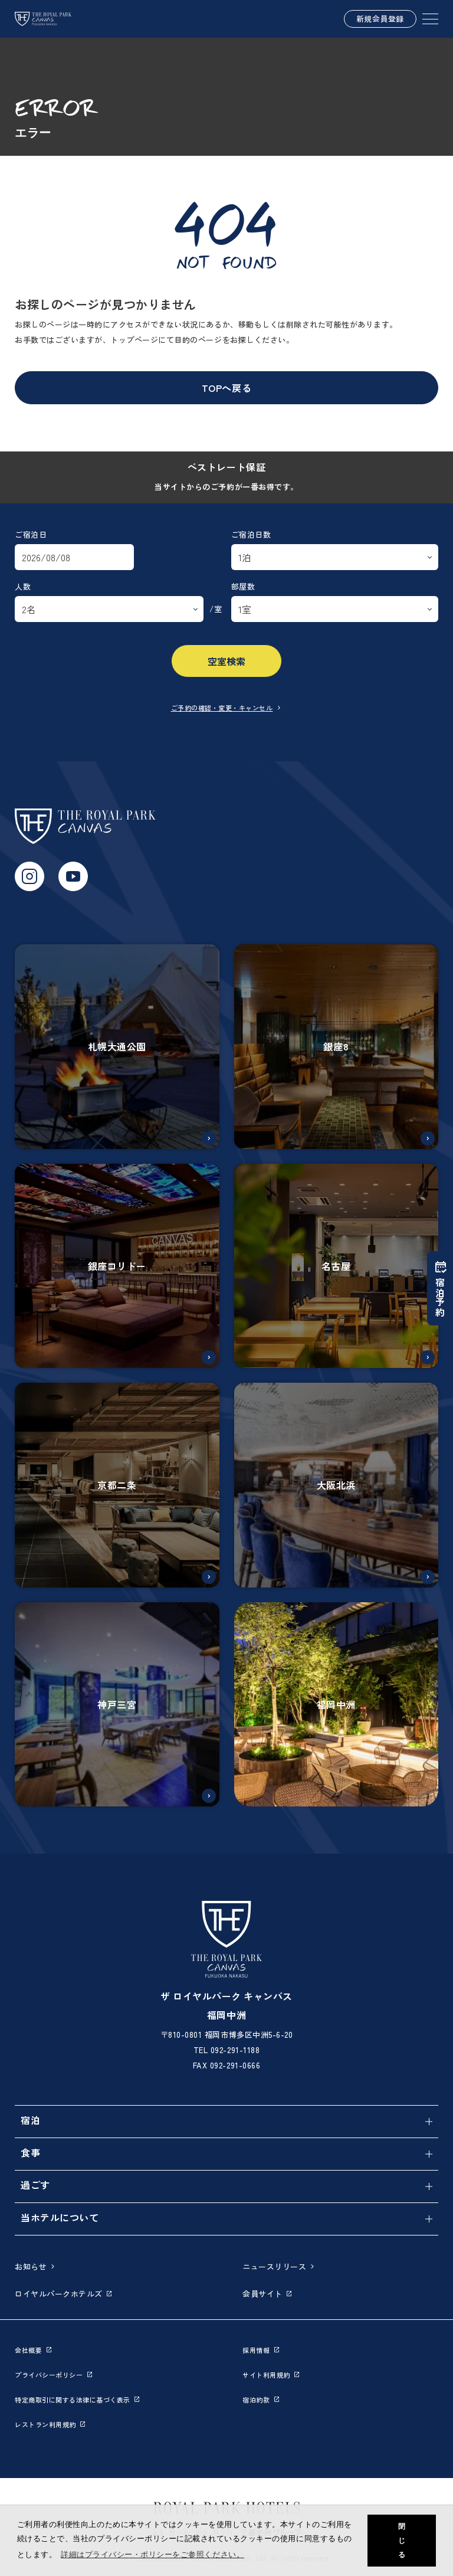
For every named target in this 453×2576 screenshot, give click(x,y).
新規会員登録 (380, 18)
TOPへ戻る (226, 388)
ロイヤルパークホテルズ (63, 2293)
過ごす (35, 2185)
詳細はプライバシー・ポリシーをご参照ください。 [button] (152, 2554)
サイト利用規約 (271, 2374)
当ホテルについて (60, 2217)
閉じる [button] (402, 2540)
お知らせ (35, 2266)
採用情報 (260, 2350)
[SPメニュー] (430, 19)
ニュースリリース (279, 2266)
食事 (30, 2152)
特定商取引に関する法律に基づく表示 (77, 2399)
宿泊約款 (260, 2399)
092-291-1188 (235, 2049)
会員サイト (267, 2293)
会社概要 (33, 2350)
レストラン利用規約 (50, 2424)
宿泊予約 (440, 1288)
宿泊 (30, 2120)
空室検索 (226, 661)
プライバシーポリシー (53, 2374)
